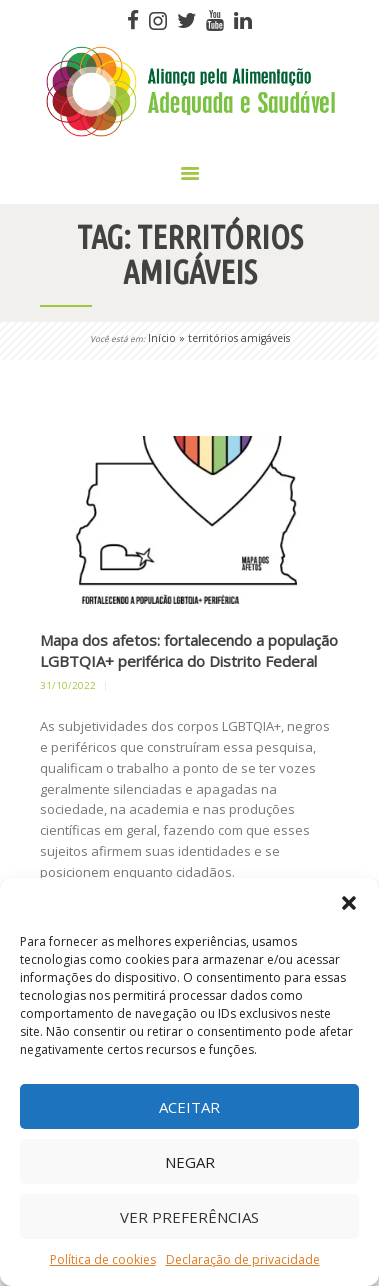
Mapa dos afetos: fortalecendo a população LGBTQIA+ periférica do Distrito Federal (189, 650)
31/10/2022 (68, 685)
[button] (349, 903)
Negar (190, 1162)
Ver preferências (189, 1217)
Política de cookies (103, 1259)
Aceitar (189, 1107)
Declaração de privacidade (243, 1259)
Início (162, 338)
